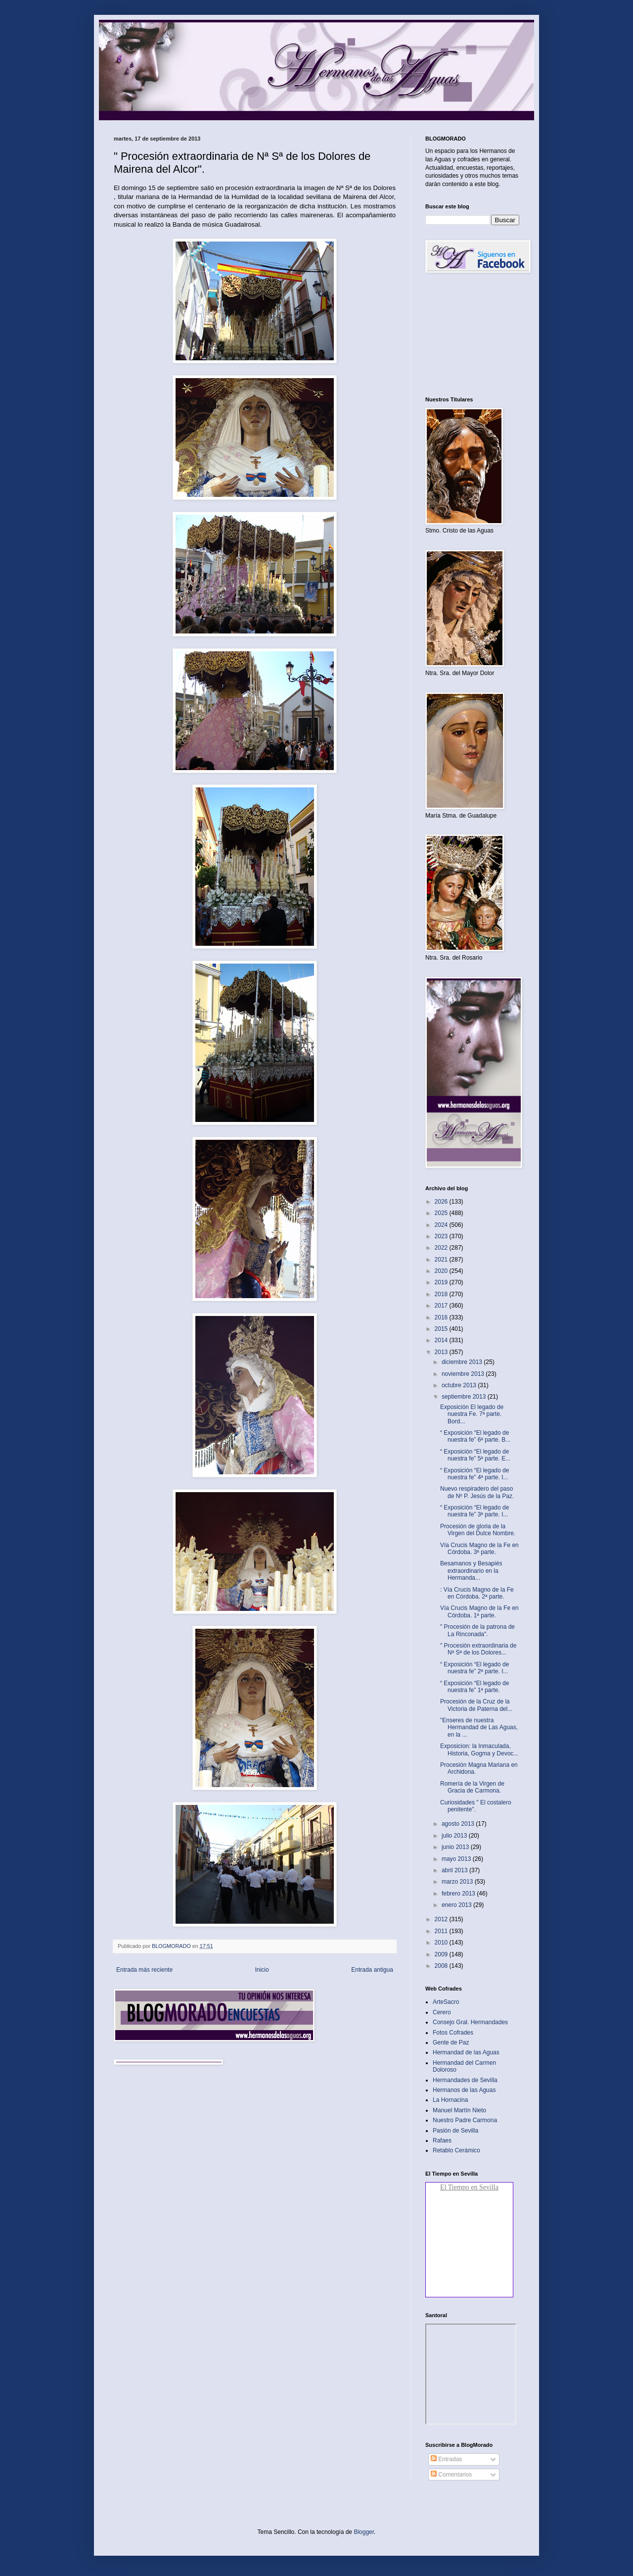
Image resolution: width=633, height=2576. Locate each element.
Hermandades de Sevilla (465, 2080)
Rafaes (442, 2140)
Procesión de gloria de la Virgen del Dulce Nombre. (477, 1530)
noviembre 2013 (464, 1373)
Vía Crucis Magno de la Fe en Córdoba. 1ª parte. (479, 1611)
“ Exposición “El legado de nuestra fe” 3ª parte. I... (474, 1511)
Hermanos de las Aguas (464, 2090)
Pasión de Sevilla (455, 2130)
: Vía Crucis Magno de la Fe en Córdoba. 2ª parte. (477, 1593)
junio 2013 (456, 1847)
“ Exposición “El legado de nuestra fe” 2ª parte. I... (474, 1668)
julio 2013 (455, 1835)
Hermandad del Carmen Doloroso (464, 2066)
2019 (442, 1282)
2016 (442, 1317)
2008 (442, 1965)
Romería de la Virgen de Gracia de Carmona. (472, 1787)
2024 (442, 1224)
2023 (442, 1236)
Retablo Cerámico (456, 2150)
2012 (442, 1919)
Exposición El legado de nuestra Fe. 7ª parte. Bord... (471, 1414)
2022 (442, 1247)
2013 (442, 1352)
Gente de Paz (451, 2042)
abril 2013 (455, 1870)
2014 (442, 1340)
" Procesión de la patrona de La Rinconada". (477, 1630)
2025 (442, 1213)
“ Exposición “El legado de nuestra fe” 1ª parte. (474, 1687)
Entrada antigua (372, 1969)
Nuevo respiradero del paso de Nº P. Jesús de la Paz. (477, 1492)
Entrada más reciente (144, 1969)
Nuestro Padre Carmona (465, 2120)
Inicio (262, 1969)
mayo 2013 (457, 1858)
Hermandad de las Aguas (466, 2052)
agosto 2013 (459, 1823)
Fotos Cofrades (453, 2032)
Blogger (364, 2531)
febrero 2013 (459, 1893)
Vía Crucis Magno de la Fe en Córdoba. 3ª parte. (479, 1548)
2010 (442, 1942)
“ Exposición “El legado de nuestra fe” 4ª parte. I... (474, 1474)
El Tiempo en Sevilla (469, 2187)
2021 (442, 1259)
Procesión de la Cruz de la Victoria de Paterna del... (476, 1705)
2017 (442, 1305)
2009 (442, 1954)
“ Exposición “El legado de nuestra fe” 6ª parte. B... (475, 1436)
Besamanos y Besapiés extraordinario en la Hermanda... (471, 1570)
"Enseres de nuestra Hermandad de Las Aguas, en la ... (479, 1727)
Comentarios (451, 2474)
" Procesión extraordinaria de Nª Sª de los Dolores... (478, 1649)
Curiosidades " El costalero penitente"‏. (475, 1806)
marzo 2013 (458, 1881)
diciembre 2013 (463, 1362)
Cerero (442, 2012)
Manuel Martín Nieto (459, 2110)
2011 (442, 1931)
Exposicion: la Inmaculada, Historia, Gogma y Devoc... (479, 1749)
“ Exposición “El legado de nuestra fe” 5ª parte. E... (475, 1455)
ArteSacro (446, 2001)
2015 (442, 1328)
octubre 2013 (460, 1385)
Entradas (446, 2459)
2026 (442, 1201)
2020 (442, 1270)
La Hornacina (450, 2099)
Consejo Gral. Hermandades (470, 2022)
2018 (442, 1294)
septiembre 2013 (465, 1396)
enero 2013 (457, 1904)
